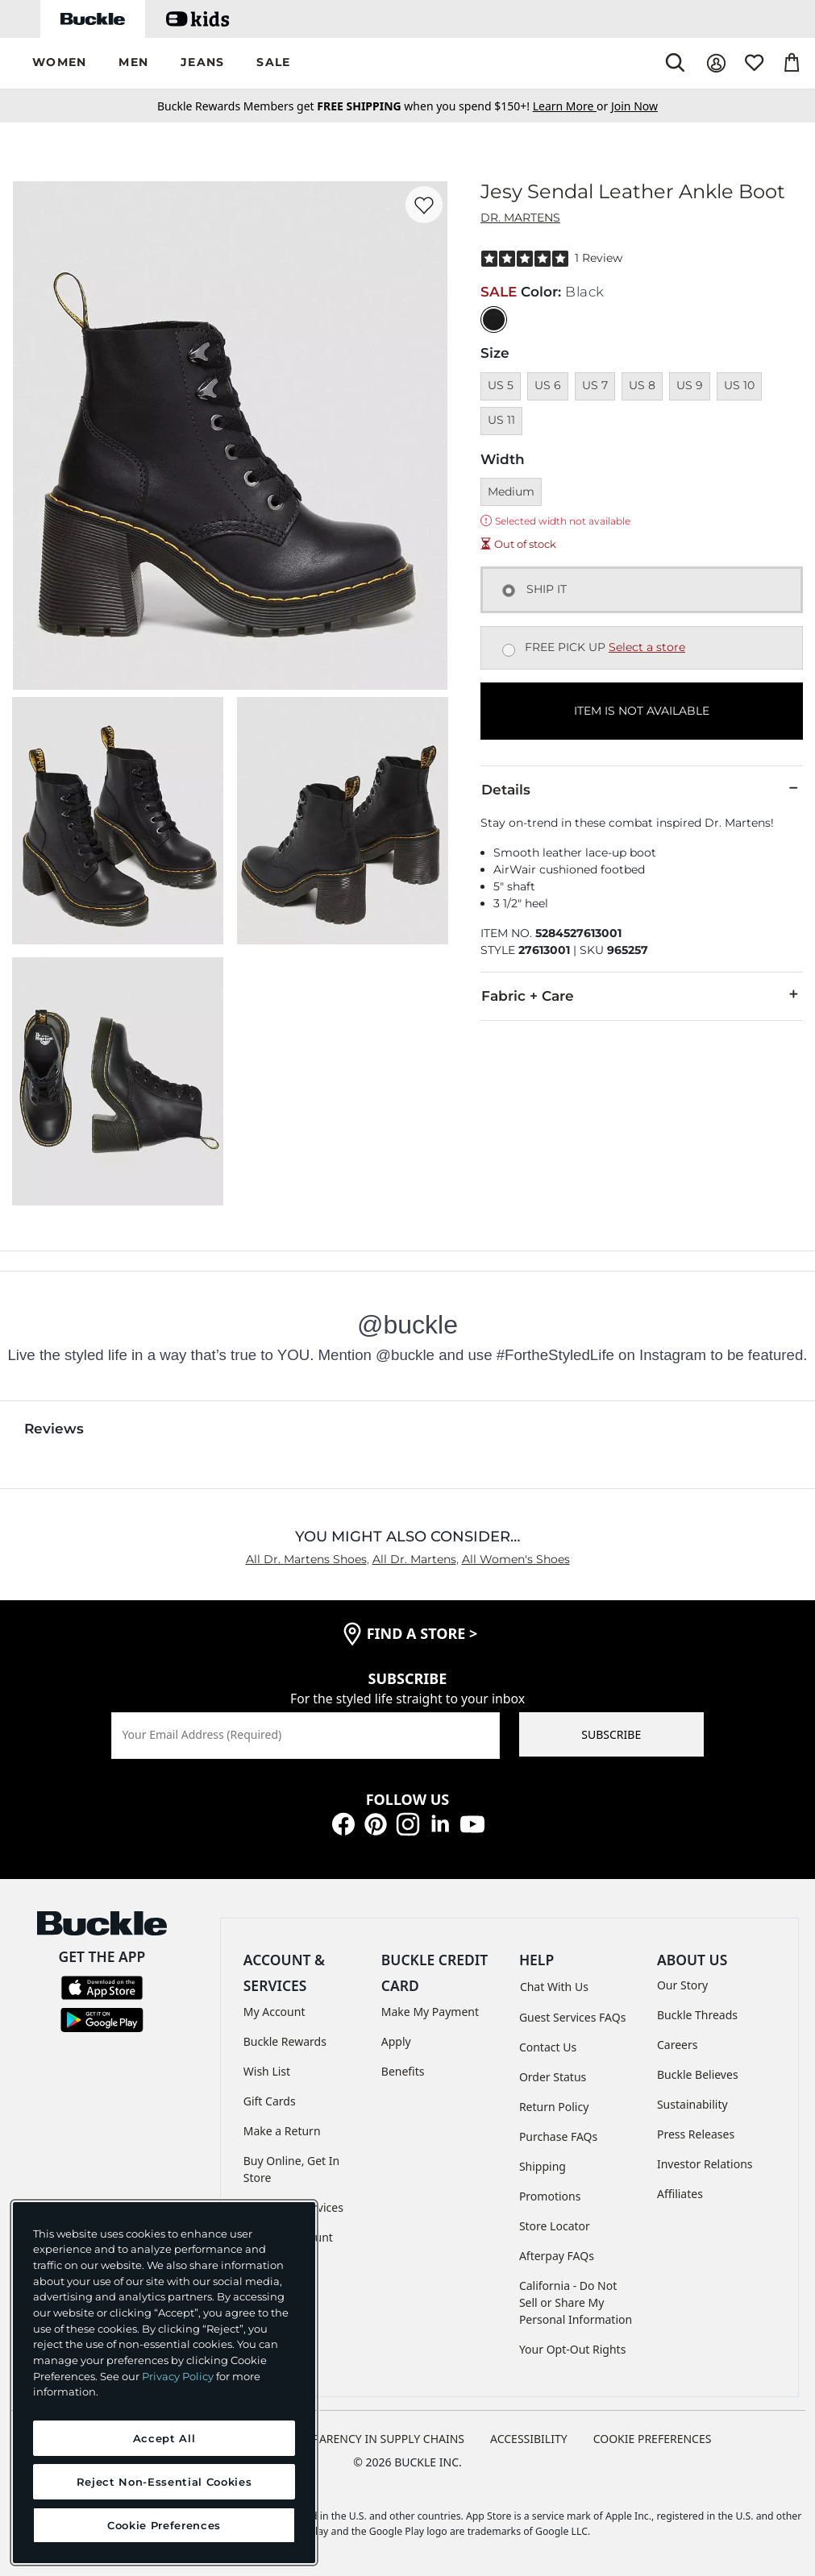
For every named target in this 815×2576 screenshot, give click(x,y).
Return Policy (553, 2106)
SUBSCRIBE (611, 1734)
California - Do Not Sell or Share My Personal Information (575, 2302)
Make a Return (282, 2130)
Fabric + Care (641, 995)
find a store (422, 1633)
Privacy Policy (178, 2376)
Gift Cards (269, 2101)
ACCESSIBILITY (529, 2438)
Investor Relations (705, 2164)
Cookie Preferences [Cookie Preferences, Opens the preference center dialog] (164, 2525)
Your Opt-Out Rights (572, 2349)
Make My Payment (430, 2011)
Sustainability (692, 2104)
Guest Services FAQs (572, 2017)
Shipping (542, 2166)
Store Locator (554, 2226)
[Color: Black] (493, 319)
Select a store (647, 647)
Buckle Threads (697, 2014)
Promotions (550, 2196)
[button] (59, 63)
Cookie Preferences (652, 2438)
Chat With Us (554, 1986)
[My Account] (716, 63)
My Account (274, 2011)
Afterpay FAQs (556, 2255)
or (572, 106)
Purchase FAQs (558, 2136)
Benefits (403, 2071)
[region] (164, 2382)
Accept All (164, 2438)
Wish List (266, 2071)
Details (641, 789)
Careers (677, 2044)
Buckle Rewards (284, 2041)
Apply (396, 2041)
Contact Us (547, 2047)
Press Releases (695, 2134)
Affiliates (680, 2193)
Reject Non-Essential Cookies (164, 2481)
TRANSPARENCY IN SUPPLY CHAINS (370, 2438)
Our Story (682, 1985)
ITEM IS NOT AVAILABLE (641, 710)
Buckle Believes (697, 2074)
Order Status (552, 2076)
